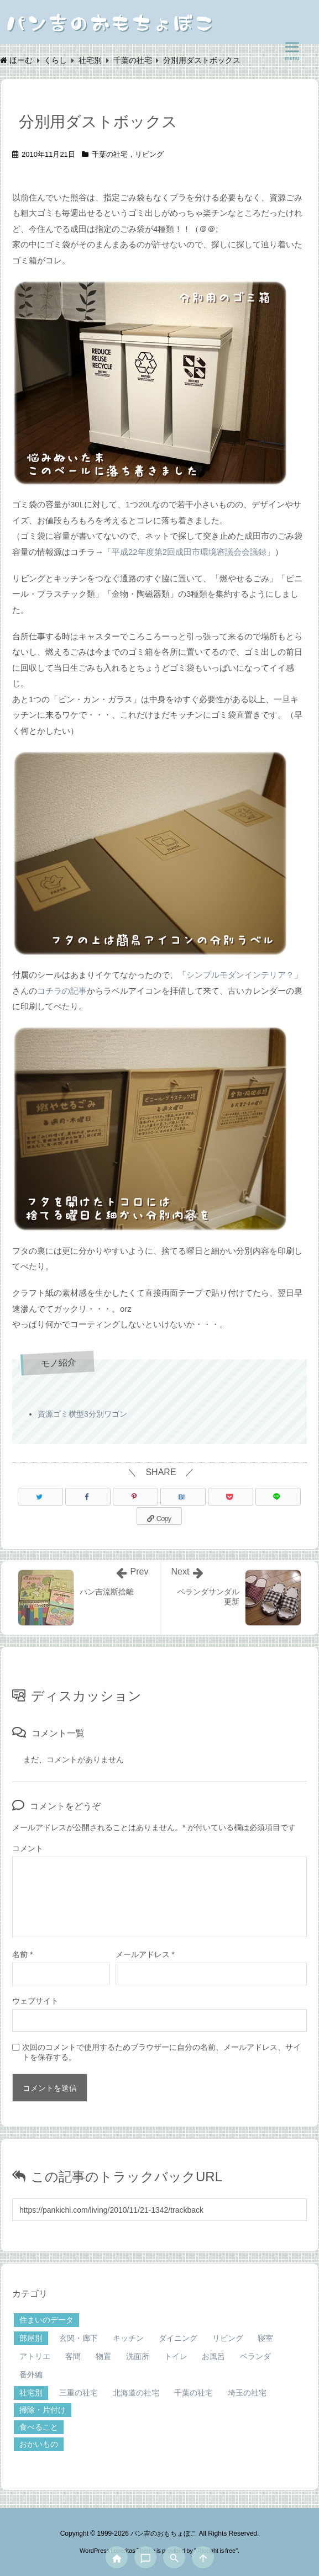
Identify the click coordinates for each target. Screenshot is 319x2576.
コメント (27, 1848)
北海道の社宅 (136, 2392)
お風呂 (213, 2356)
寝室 (265, 2338)
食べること (38, 2427)
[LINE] (278, 1497)
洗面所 (137, 2356)
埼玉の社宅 (247, 2392)
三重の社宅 (78, 2392)
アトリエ (34, 2356)
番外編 (31, 2374)
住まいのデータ (46, 2319)
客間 (73, 2356)
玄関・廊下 (78, 2338)
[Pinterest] (135, 1497)
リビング (149, 154)
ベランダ (255, 2356)
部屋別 (31, 2338)
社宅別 (31, 2392)
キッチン (128, 2338)
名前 (22, 1954)
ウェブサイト (35, 2000)
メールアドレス (145, 1954)
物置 (103, 2356)
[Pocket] (230, 1497)
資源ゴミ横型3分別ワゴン (82, 1413)
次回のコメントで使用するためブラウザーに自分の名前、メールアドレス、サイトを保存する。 (161, 2052)
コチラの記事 (62, 990)
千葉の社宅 (110, 154)
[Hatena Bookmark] (183, 1497)
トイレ (175, 2356)
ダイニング (178, 2338)
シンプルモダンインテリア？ (240, 974)
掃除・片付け (42, 2409)
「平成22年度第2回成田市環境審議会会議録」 (189, 551)
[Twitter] (40, 1497)
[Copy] (159, 1516)
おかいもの (38, 2444)
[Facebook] (88, 1497)
